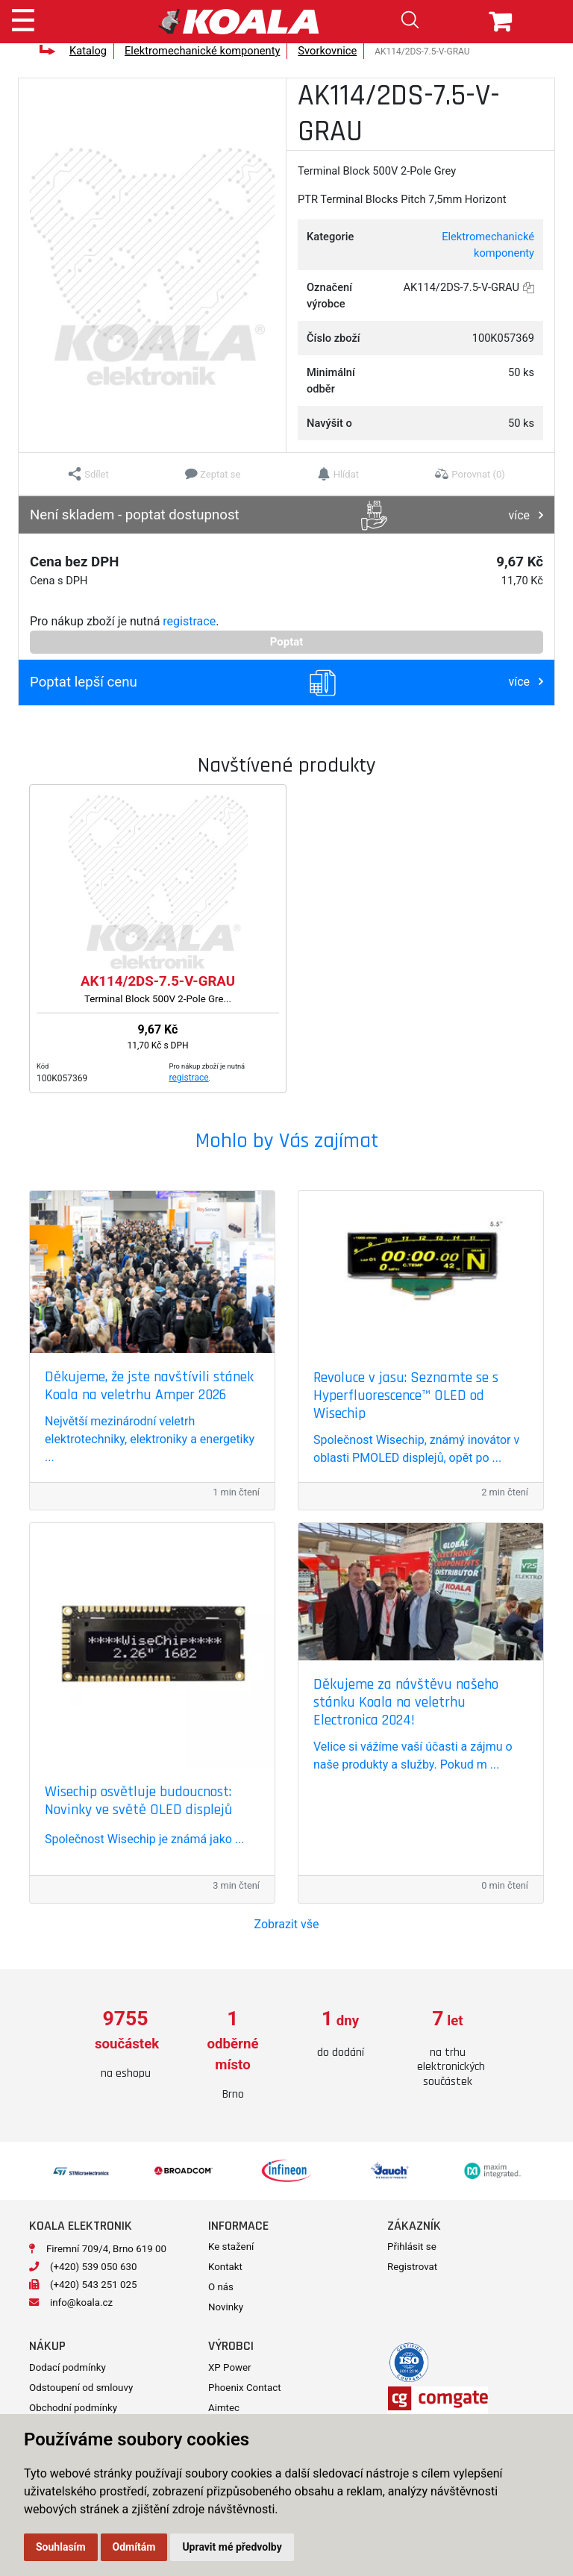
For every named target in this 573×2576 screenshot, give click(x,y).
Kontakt (225, 2266)
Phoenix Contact (244, 2387)
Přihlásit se (411, 2246)
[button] (88, 474)
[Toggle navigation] (23, 18)
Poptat (287, 641)
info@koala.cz (81, 2302)
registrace (189, 621)
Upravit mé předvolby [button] (231, 2547)
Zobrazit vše (286, 1924)
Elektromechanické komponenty (202, 50)
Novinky (225, 2307)
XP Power (229, 2367)
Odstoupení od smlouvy (81, 2387)
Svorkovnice (327, 50)
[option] (125, 2045)
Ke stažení (231, 2246)
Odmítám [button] (134, 2547)
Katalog (88, 50)
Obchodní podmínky (73, 2407)
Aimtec (223, 2407)
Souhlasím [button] (61, 2547)
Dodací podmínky (67, 2367)
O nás (221, 2286)
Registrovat (412, 2266)
